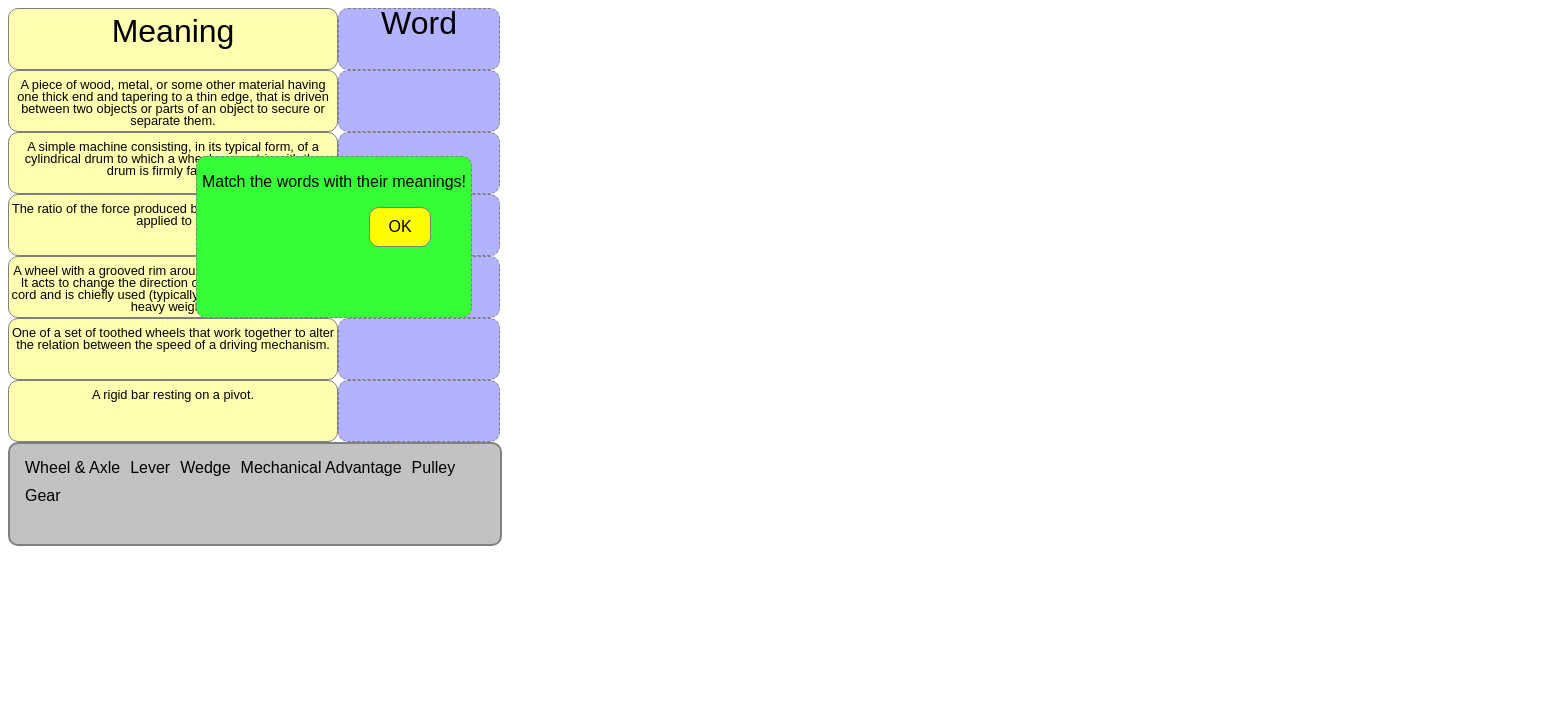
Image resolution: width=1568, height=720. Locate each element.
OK (399, 226)
